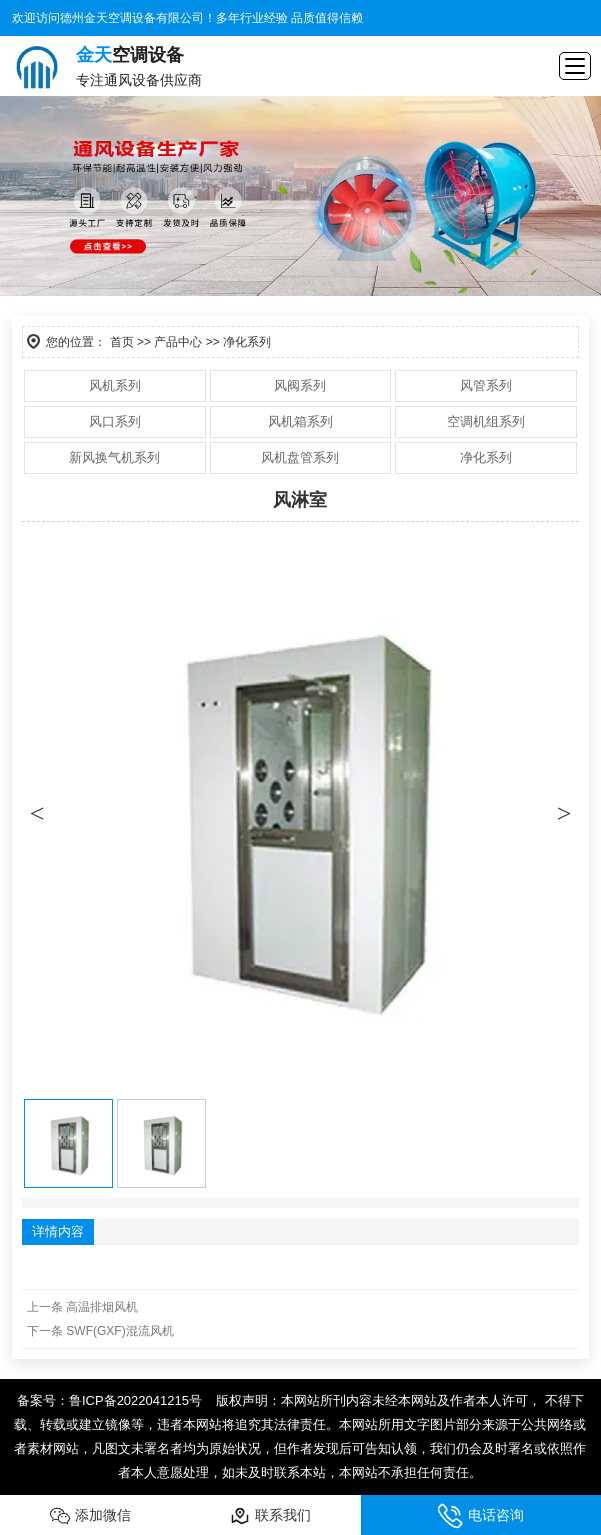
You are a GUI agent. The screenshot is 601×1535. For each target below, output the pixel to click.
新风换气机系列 (114, 457)
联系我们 (270, 1516)
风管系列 (486, 385)
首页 (122, 342)
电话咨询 (480, 1516)
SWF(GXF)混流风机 (119, 1331)
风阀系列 (300, 385)
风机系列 (115, 385)
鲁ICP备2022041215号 (135, 1400)
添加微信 (90, 1516)
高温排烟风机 (102, 1307)
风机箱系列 (300, 421)
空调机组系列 (486, 421)
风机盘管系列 (300, 457)
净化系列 (486, 457)
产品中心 (178, 342)
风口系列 (115, 421)
